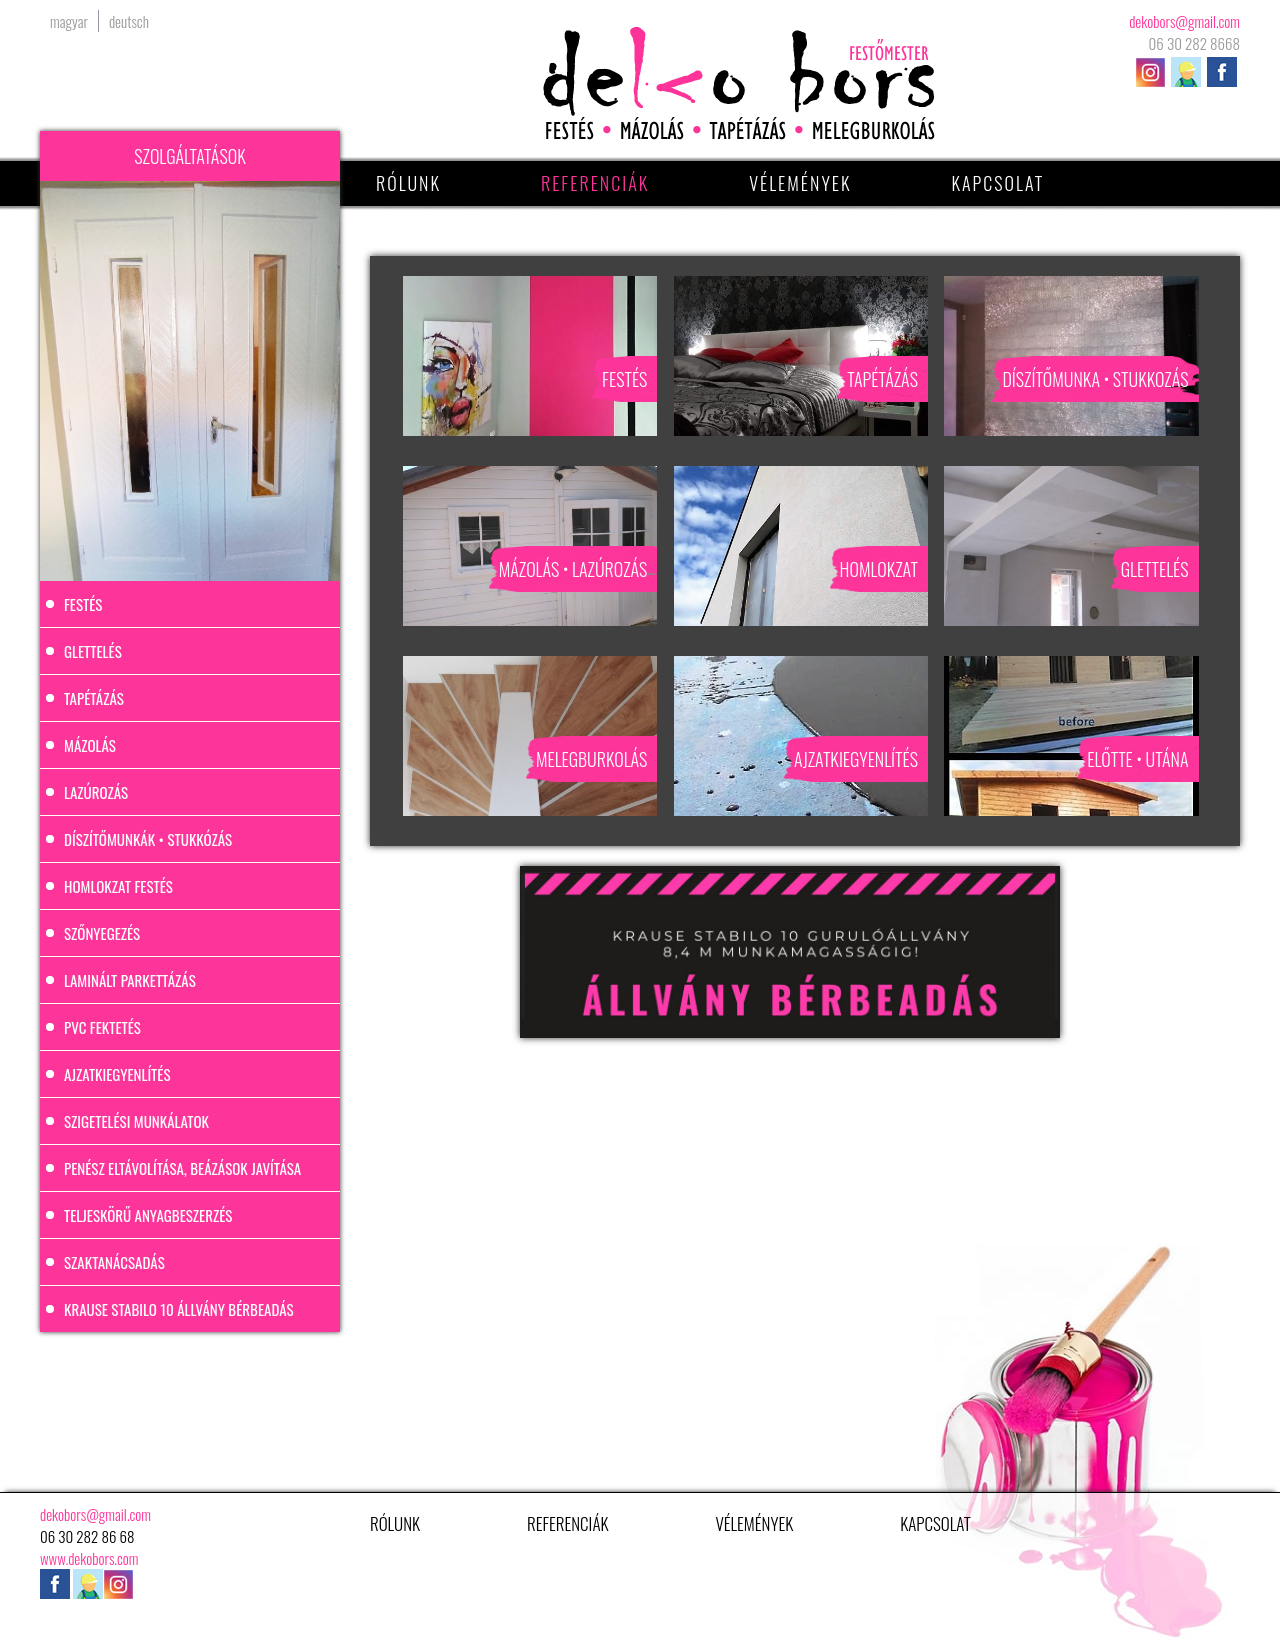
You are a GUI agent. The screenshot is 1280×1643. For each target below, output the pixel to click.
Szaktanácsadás (114, 1262)
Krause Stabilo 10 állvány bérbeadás (179, 1309)
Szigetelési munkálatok (136, 1121)
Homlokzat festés (118, 886)
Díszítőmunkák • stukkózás (148, 839)
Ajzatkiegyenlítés (117, 1074)
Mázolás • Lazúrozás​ (573, 569)
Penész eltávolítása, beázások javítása (182, 1168)
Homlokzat (879, 569)
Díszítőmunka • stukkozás (1095, 379)
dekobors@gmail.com (1184, 21)
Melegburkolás (591, 759)
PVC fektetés (102, 1027)
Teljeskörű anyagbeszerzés (148, 1215)
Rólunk (408, 183)
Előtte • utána (1137, 759)
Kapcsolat (998, 183)
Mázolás (90, 745)
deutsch (129, 21)
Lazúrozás (96, 792)
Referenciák (595, 183)
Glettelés (93, 651)
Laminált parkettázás (130, 980)
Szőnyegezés (102, 933)
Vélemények (800, 183)
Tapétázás (94, 698)
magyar (69, 21)
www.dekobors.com (89, 1558)
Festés (83, 604)
